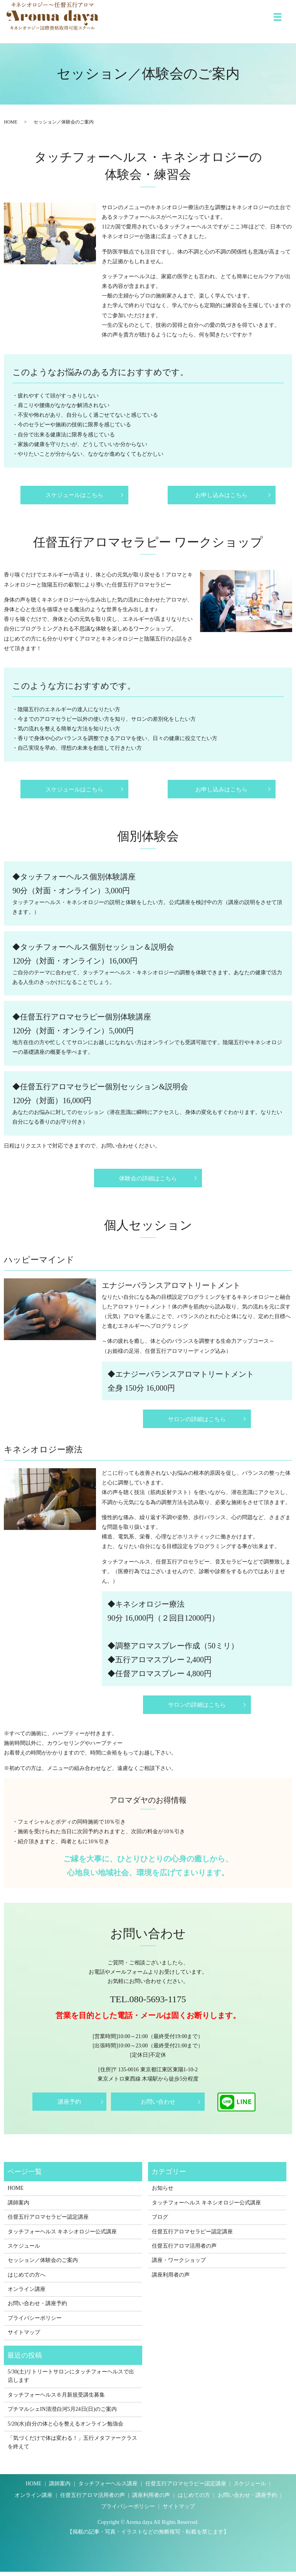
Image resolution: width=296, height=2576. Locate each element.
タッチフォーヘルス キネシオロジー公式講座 (62, 2235)
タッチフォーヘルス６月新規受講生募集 (56, 2399)
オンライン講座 (26, 2293)
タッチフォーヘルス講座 (108, 2488)
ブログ (160, 2221)
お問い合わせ (158, 2106)
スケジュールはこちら (74, 495)
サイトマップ (24, 2336)
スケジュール (24, 2250)
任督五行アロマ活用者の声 (184, 2250)
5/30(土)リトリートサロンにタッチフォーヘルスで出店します (71, 2380)
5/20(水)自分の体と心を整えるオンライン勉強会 (65, 2428)
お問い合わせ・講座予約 (37, 2308)
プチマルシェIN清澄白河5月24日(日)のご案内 (62, 2413)
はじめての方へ (26, 2279)
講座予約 (69, 2106)
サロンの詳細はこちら (197, 1421)
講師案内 (18, 2206)
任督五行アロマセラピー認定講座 (48, 2221)
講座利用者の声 (171, 2279)
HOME (10, 122)
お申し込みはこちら (221, 495)
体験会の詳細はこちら (148, 1179)
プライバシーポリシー (35, 2322)
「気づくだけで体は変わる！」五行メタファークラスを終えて (72, 2446)
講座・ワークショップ (179, 2264)
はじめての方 (194, 2499)
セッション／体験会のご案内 (43, 2264)
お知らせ (162, 2192)
